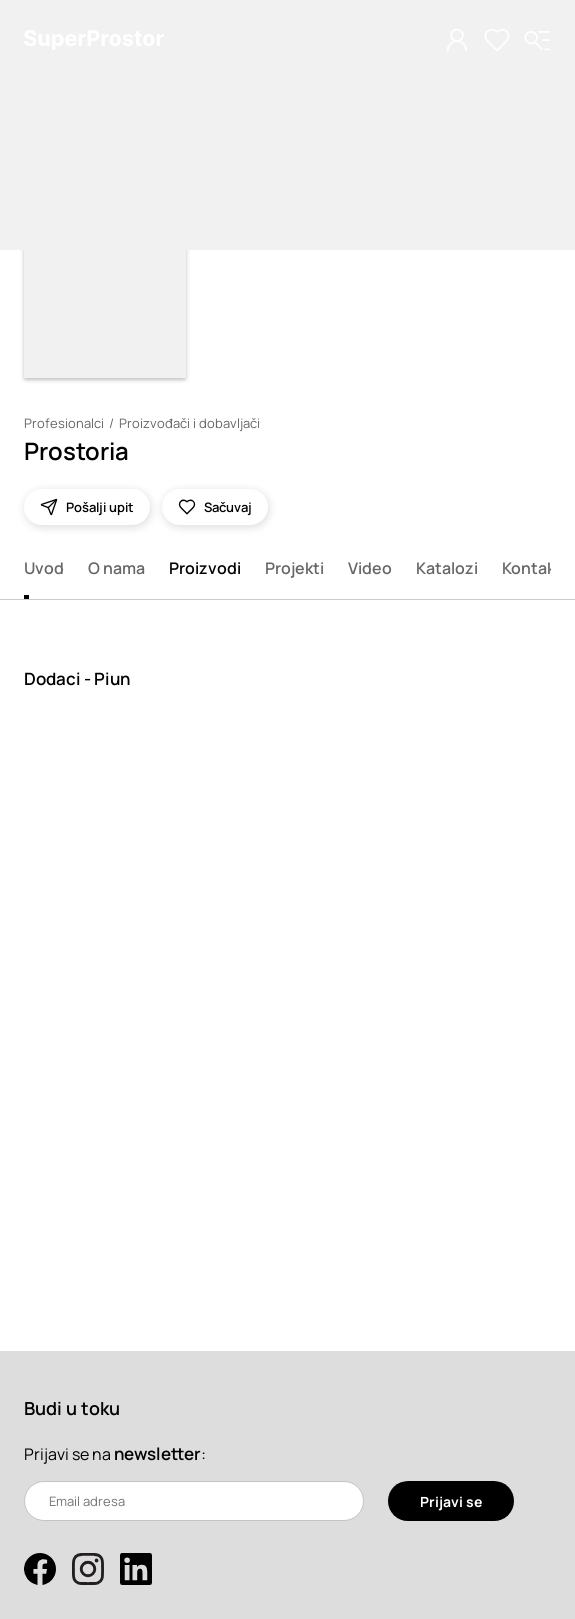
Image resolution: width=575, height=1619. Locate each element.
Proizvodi (205, 568)
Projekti (294, 568)
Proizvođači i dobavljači (189, 423)
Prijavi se (451, 1501)
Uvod (44, 568)
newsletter (157, 1453)
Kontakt (532, 568)
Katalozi (447, 568)
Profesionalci (64, 423)
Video (370, 568)
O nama (116, 568)
